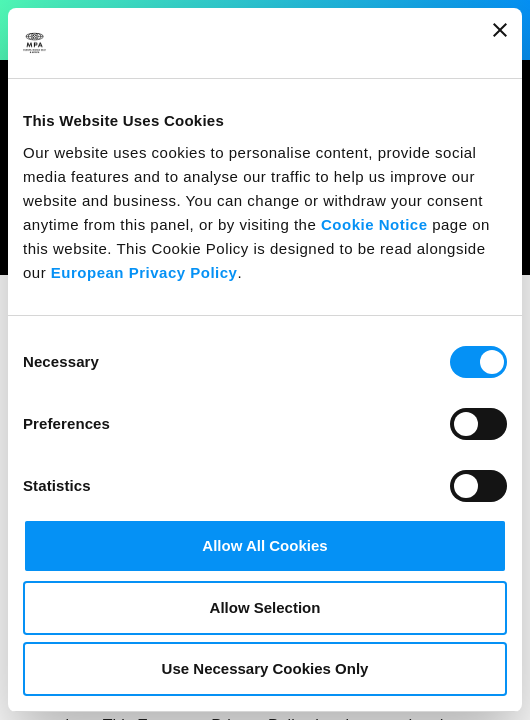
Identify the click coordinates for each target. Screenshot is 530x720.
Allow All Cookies (264, 545)
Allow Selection (265, 607)
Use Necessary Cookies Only (265, 668)
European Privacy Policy (144, 272)
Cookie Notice (374, 224)
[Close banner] (500, 43)
